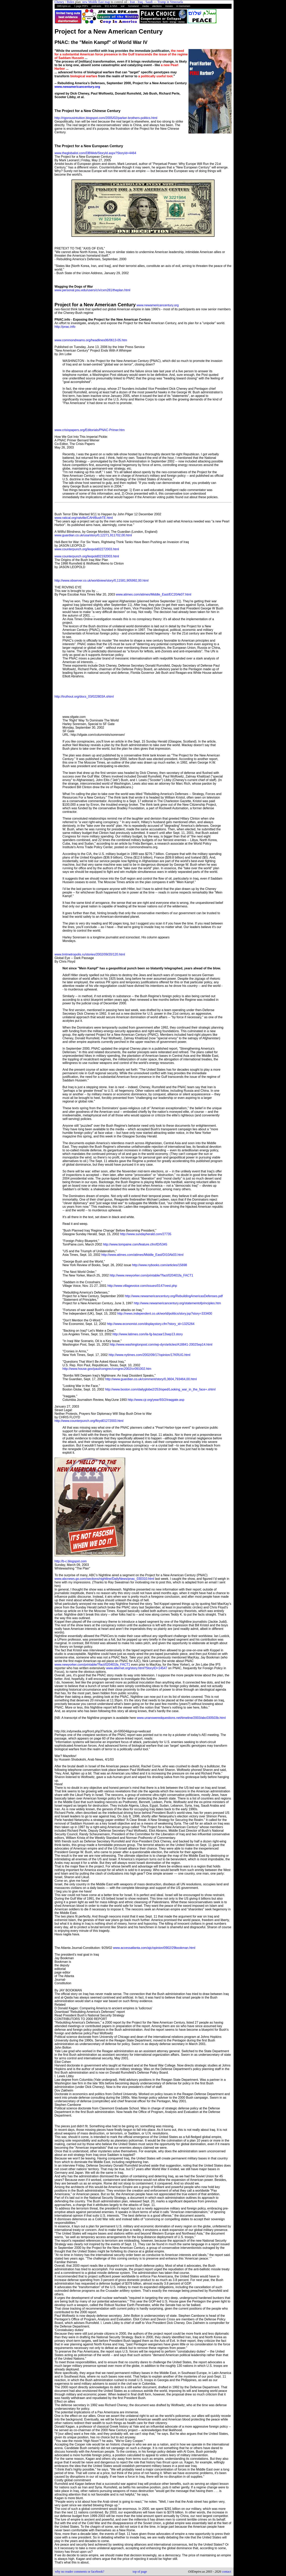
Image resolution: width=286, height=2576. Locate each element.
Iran (132, 2)
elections (157, 6)
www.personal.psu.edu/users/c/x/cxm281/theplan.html (92, 290)
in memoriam (183, 6)
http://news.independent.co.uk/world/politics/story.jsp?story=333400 (164, 1313)
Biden (70, 2)
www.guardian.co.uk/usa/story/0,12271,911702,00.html (93, 535)
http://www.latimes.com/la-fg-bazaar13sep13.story (147, 1334)
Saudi (149, 2)
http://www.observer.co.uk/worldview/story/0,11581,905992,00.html (102, 580)
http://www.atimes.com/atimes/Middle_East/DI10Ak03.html (142, 1254)
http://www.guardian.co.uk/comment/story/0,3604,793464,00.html (151, 1379)
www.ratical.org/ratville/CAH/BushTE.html (84, 517)
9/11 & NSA (111, 6)
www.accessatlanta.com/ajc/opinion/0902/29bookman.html (154, 1947)
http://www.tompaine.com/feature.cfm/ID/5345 (135, 1244)
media (145, 6)
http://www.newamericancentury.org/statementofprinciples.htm (177, 1303)
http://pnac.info (65, 326)
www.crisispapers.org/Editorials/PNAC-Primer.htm (90, 430)
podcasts (96, 6)
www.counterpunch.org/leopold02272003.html (87, 549)
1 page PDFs (81, 6)
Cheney (59, 2)
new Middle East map (96, 2)
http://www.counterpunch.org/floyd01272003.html (89, 1420)
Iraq (140, 2)
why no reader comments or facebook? (79, 2571)
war (123, 6)
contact (226, 2571)
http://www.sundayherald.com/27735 (145, 1234)
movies (169, 6)
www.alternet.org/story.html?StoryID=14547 (136, 1668)
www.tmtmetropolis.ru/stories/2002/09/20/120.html (90, 954)
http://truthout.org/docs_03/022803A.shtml (84, 696)
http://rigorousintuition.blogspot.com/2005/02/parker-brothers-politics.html (106, 118)
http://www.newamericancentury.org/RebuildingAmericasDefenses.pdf (174, 1296)
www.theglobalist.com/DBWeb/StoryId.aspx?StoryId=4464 (95, 153)
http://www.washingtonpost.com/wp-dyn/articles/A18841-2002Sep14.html (161, 1344)
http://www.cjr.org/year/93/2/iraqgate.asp (156, 1399)
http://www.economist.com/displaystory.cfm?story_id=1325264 (150, 1324)
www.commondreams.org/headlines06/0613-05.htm (91, 340)
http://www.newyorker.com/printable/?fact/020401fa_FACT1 (151, 1275)
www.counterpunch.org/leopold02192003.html (87, 556)
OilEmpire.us (64, 6)
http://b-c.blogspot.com (71, 1561)
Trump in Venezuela (170, 2)
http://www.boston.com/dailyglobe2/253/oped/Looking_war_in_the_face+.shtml (160, 1389)
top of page (140, 2571)
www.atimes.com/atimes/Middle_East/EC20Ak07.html (153, 594)
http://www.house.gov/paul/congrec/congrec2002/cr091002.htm (107, 1368)
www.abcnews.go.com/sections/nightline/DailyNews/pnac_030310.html (104, 1578)
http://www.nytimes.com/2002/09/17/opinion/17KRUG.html (149, 1355)
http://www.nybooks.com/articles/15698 (159, 1265)
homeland (133, 6)
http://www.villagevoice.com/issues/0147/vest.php (142, 1285)
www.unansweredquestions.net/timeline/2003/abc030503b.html (181, 1717)
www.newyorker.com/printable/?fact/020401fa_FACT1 (92, 1664)
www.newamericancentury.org (77, 86)
